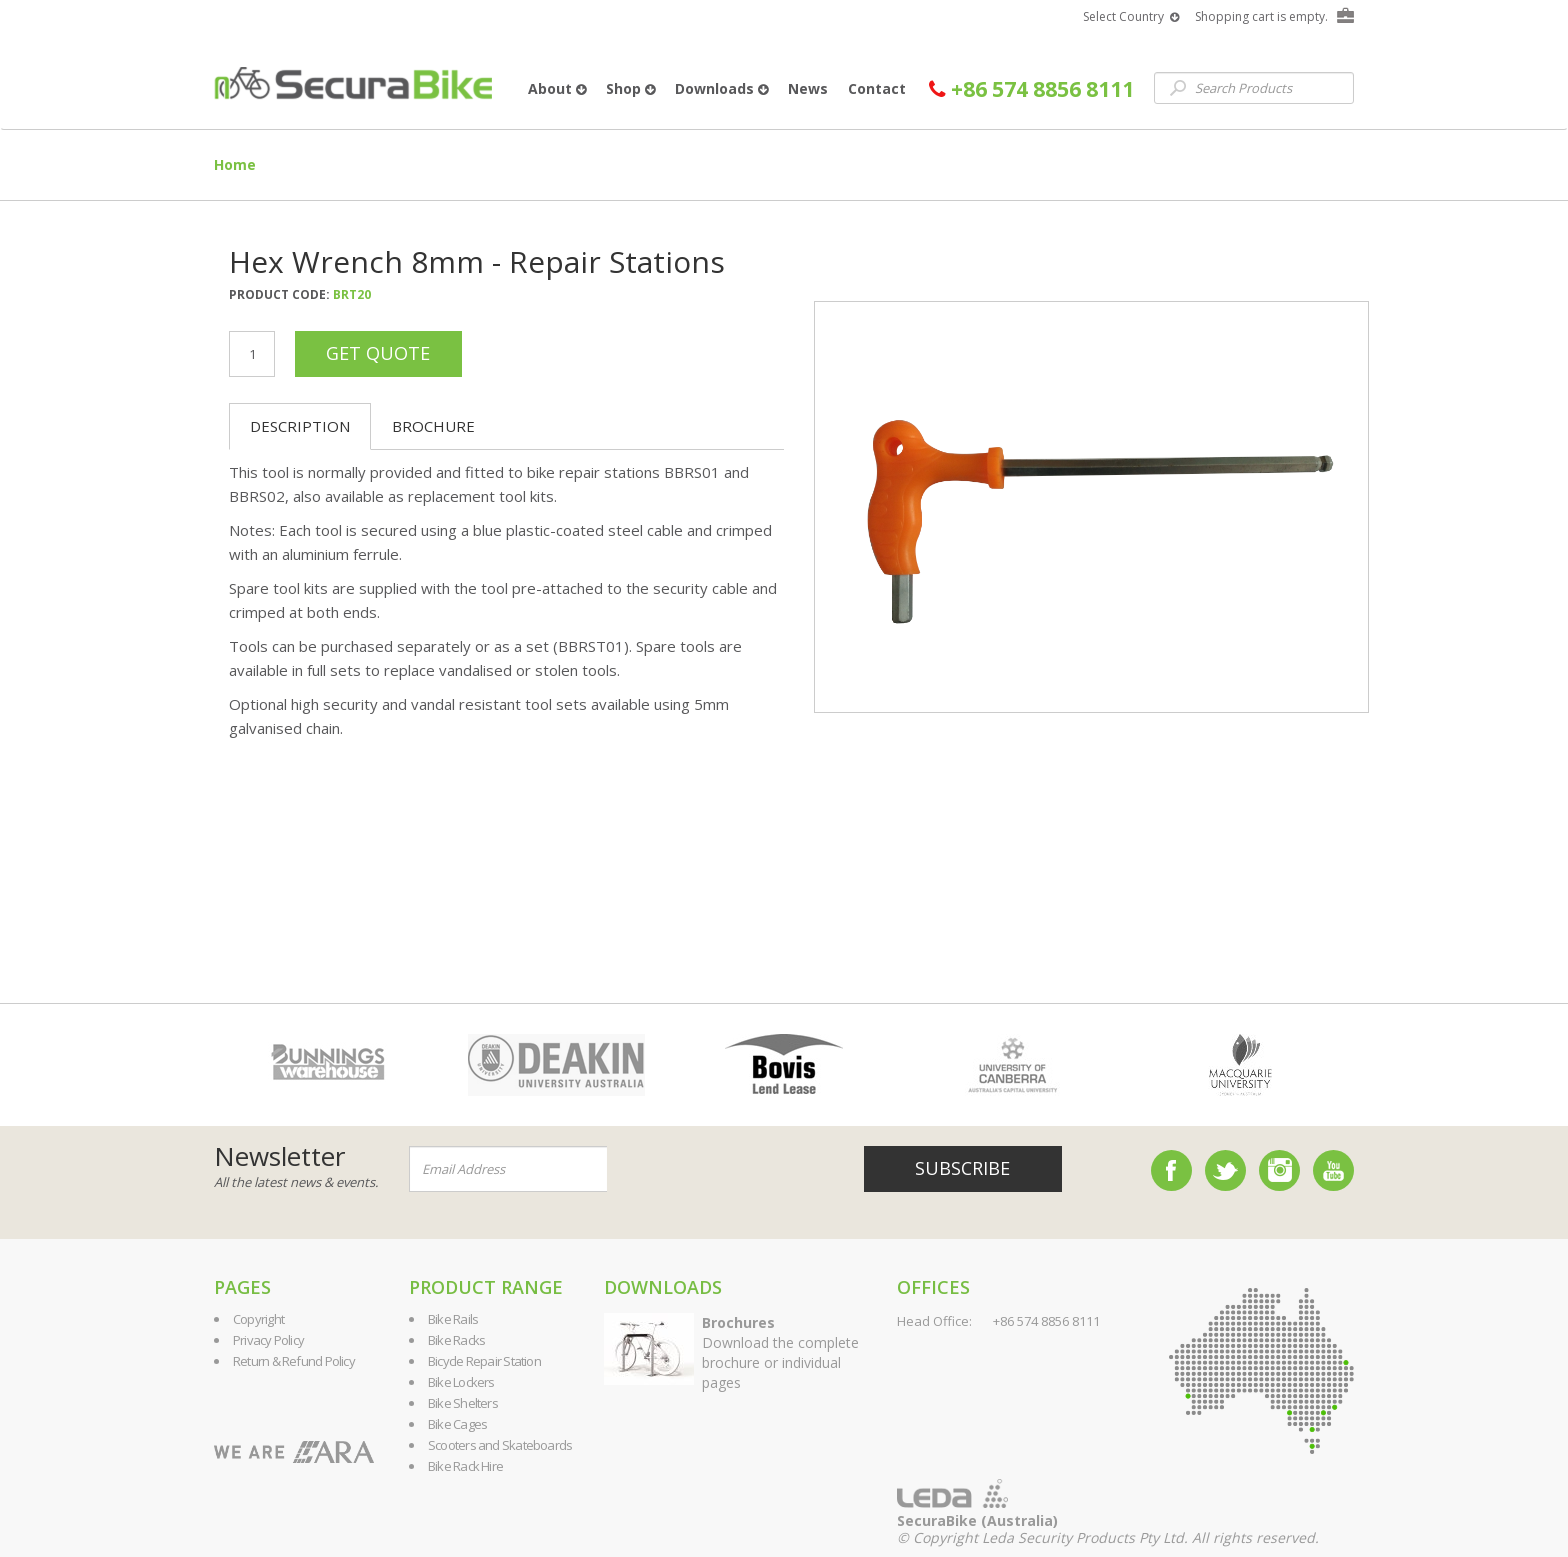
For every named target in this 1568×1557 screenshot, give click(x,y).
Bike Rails (453, 1319)
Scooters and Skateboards (500, 1445)
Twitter (1225, 1170)
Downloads (721, 88)
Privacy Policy (268, 1340)
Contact (877, 88)
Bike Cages (457, 1424)
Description (300, 426)
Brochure (433, 426)
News (808, 88)
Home (235, 164)
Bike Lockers (461, 1382)
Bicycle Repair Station (484, 1361)
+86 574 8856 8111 (1031, 89)
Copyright (258, 1319)
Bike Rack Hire (465, 1466)
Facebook (1171, 1170)
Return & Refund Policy (294, 1361)
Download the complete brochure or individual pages (780, 1352)
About (557, 88)
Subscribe (962, 1168)
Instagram (1279, 1170)
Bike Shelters (463, 1403)
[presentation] (728, 1169)
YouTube (1333, 1170)
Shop (630, 88)
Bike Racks (456, 1340)
